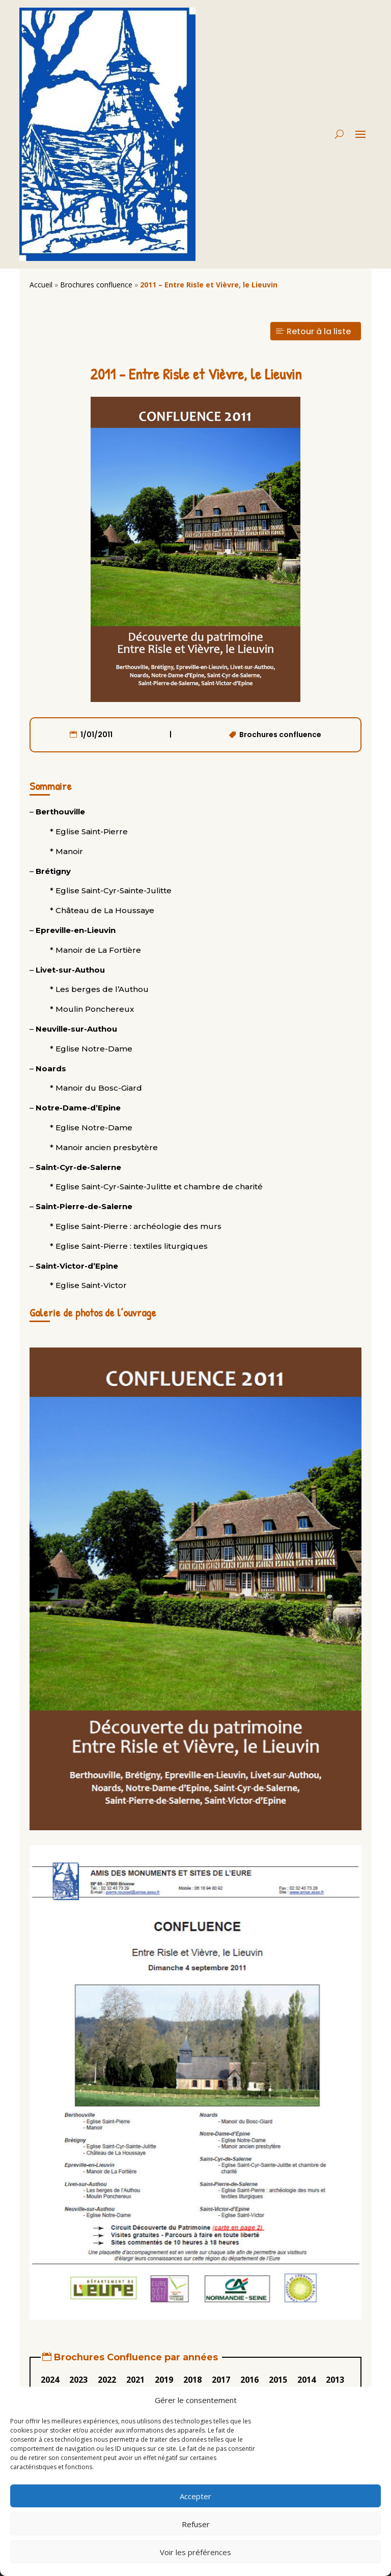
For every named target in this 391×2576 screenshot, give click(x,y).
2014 (306, 2379)
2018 (192, 2379)
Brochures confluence (96, 284)
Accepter (195, 2496)
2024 (50, 2379)
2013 (335, 2379)
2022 (107, 2379)
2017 (221, 2379)
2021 (135, 2379)
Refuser (196, 2524)
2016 (249, 2379)
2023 (78, 2379)
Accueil (41, 284)
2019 (164, 2379)
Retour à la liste (319, 331)
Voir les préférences (195, 2552)
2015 (278, 2379)
